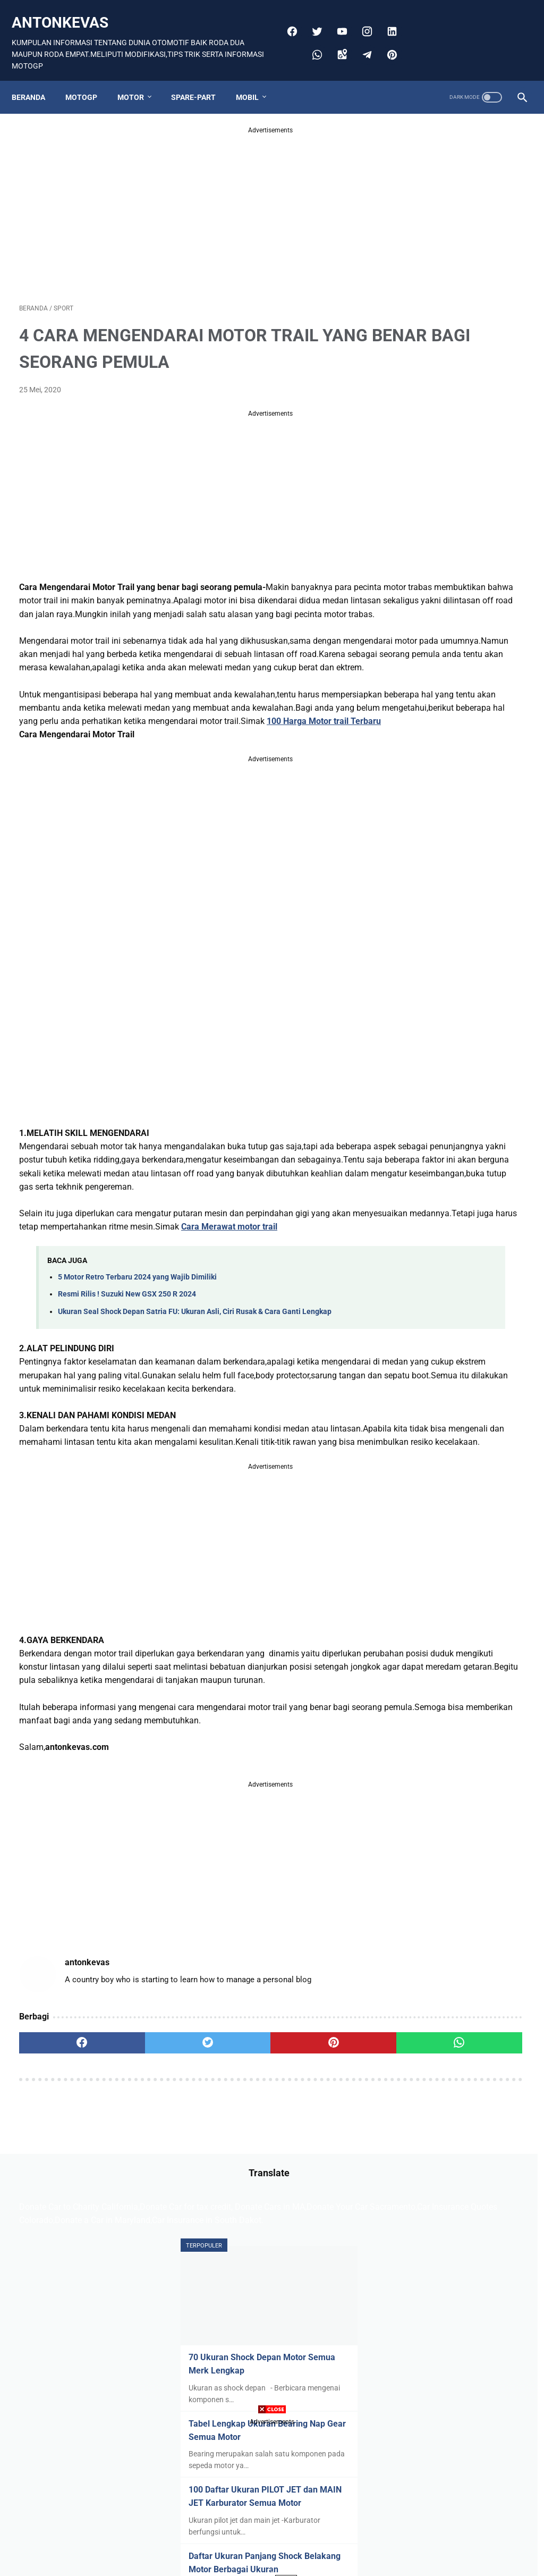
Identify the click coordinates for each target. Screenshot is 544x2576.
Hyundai (468, 1187)
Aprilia (410, 1127)
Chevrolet (415, 1147)
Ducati (454, 1147)
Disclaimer (218, 2316)
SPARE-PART (200, 79)
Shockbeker (419, 1288)
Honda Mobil (421, 1187)
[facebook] (287, 19)
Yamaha (449, 1308)
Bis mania (450, 1127)
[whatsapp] (312, 43)
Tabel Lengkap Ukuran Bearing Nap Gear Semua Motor (451, 426)
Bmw (487, 1127)
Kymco (456, 1207)
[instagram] (362, 19)
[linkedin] (387, 19)
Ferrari (489, 1147)
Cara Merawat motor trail (67, 1323)
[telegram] (362, 43)
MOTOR (138, 79)
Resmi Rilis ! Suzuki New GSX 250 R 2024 (127, 1390)
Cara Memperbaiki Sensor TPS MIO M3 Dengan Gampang (453, 875)
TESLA (462, 1288)
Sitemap (177, 2316)
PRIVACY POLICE (274, 2316)
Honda (477, 1167)
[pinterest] (387, 43)
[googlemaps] (337, 43)
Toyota (497, 1288)
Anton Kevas (287, 2333)
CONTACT (329, 2316)
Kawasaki (416, 1207)
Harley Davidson (427, 1167)
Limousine (417, 1248)
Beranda (36, 79)
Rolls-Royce (455, 1268)
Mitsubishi (464, 1248)
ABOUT (369, 2316)
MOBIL (254, 79)
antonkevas (67, 11)
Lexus (464, 1228)
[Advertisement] (187, 199)
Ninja (502, 1248)
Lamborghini (421, 1228)
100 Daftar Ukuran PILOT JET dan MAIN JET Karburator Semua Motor (459, 518)
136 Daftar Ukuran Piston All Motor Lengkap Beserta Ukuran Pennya (457, 955)
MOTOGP (89, 79)
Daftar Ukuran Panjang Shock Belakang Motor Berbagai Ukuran (459, 597)
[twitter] (312, 19)
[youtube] (337, 19)
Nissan (411, 1268)
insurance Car (423, 1329)
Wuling (411, 1308)
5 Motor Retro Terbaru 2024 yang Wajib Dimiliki (137, 1373)
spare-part (475, 1329)
